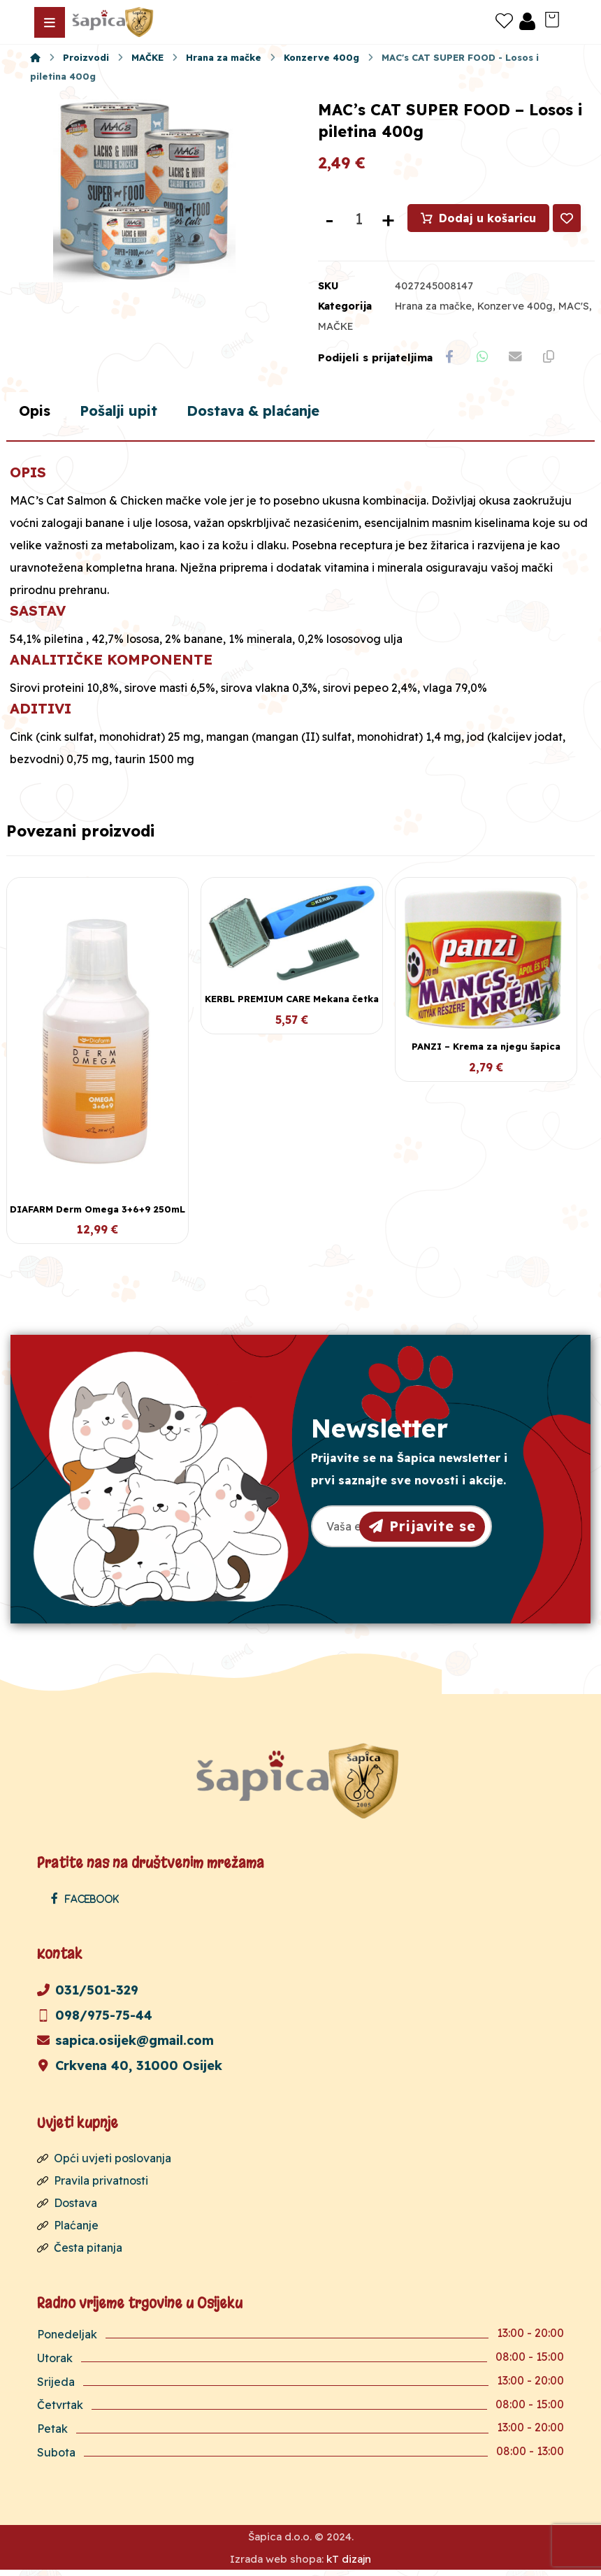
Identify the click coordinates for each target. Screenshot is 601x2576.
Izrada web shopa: (277, 2565)
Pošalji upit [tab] (129, 416)
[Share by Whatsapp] (485, 360)
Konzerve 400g (515, 308)
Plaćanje (68, 2231)
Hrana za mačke (433, 308)
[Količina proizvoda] (358, 221)
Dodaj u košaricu (488, 220)
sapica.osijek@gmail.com (125, 2046)
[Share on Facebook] (450, 360)
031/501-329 (87, 1996)
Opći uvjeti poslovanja (104, 2164)
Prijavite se (422, 1531)
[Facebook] (88, 1904)
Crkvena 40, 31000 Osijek (129, 2071)
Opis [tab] (37, 416)
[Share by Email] (520, 360)
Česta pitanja (79, 2253)
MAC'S (573, 308)
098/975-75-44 (94, 2021)
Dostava (67, 2208)
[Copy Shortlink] (555, 360)
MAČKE (336, 328)
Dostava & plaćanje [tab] (279, 416)
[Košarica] (552, 18)
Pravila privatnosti (92, 2186)
